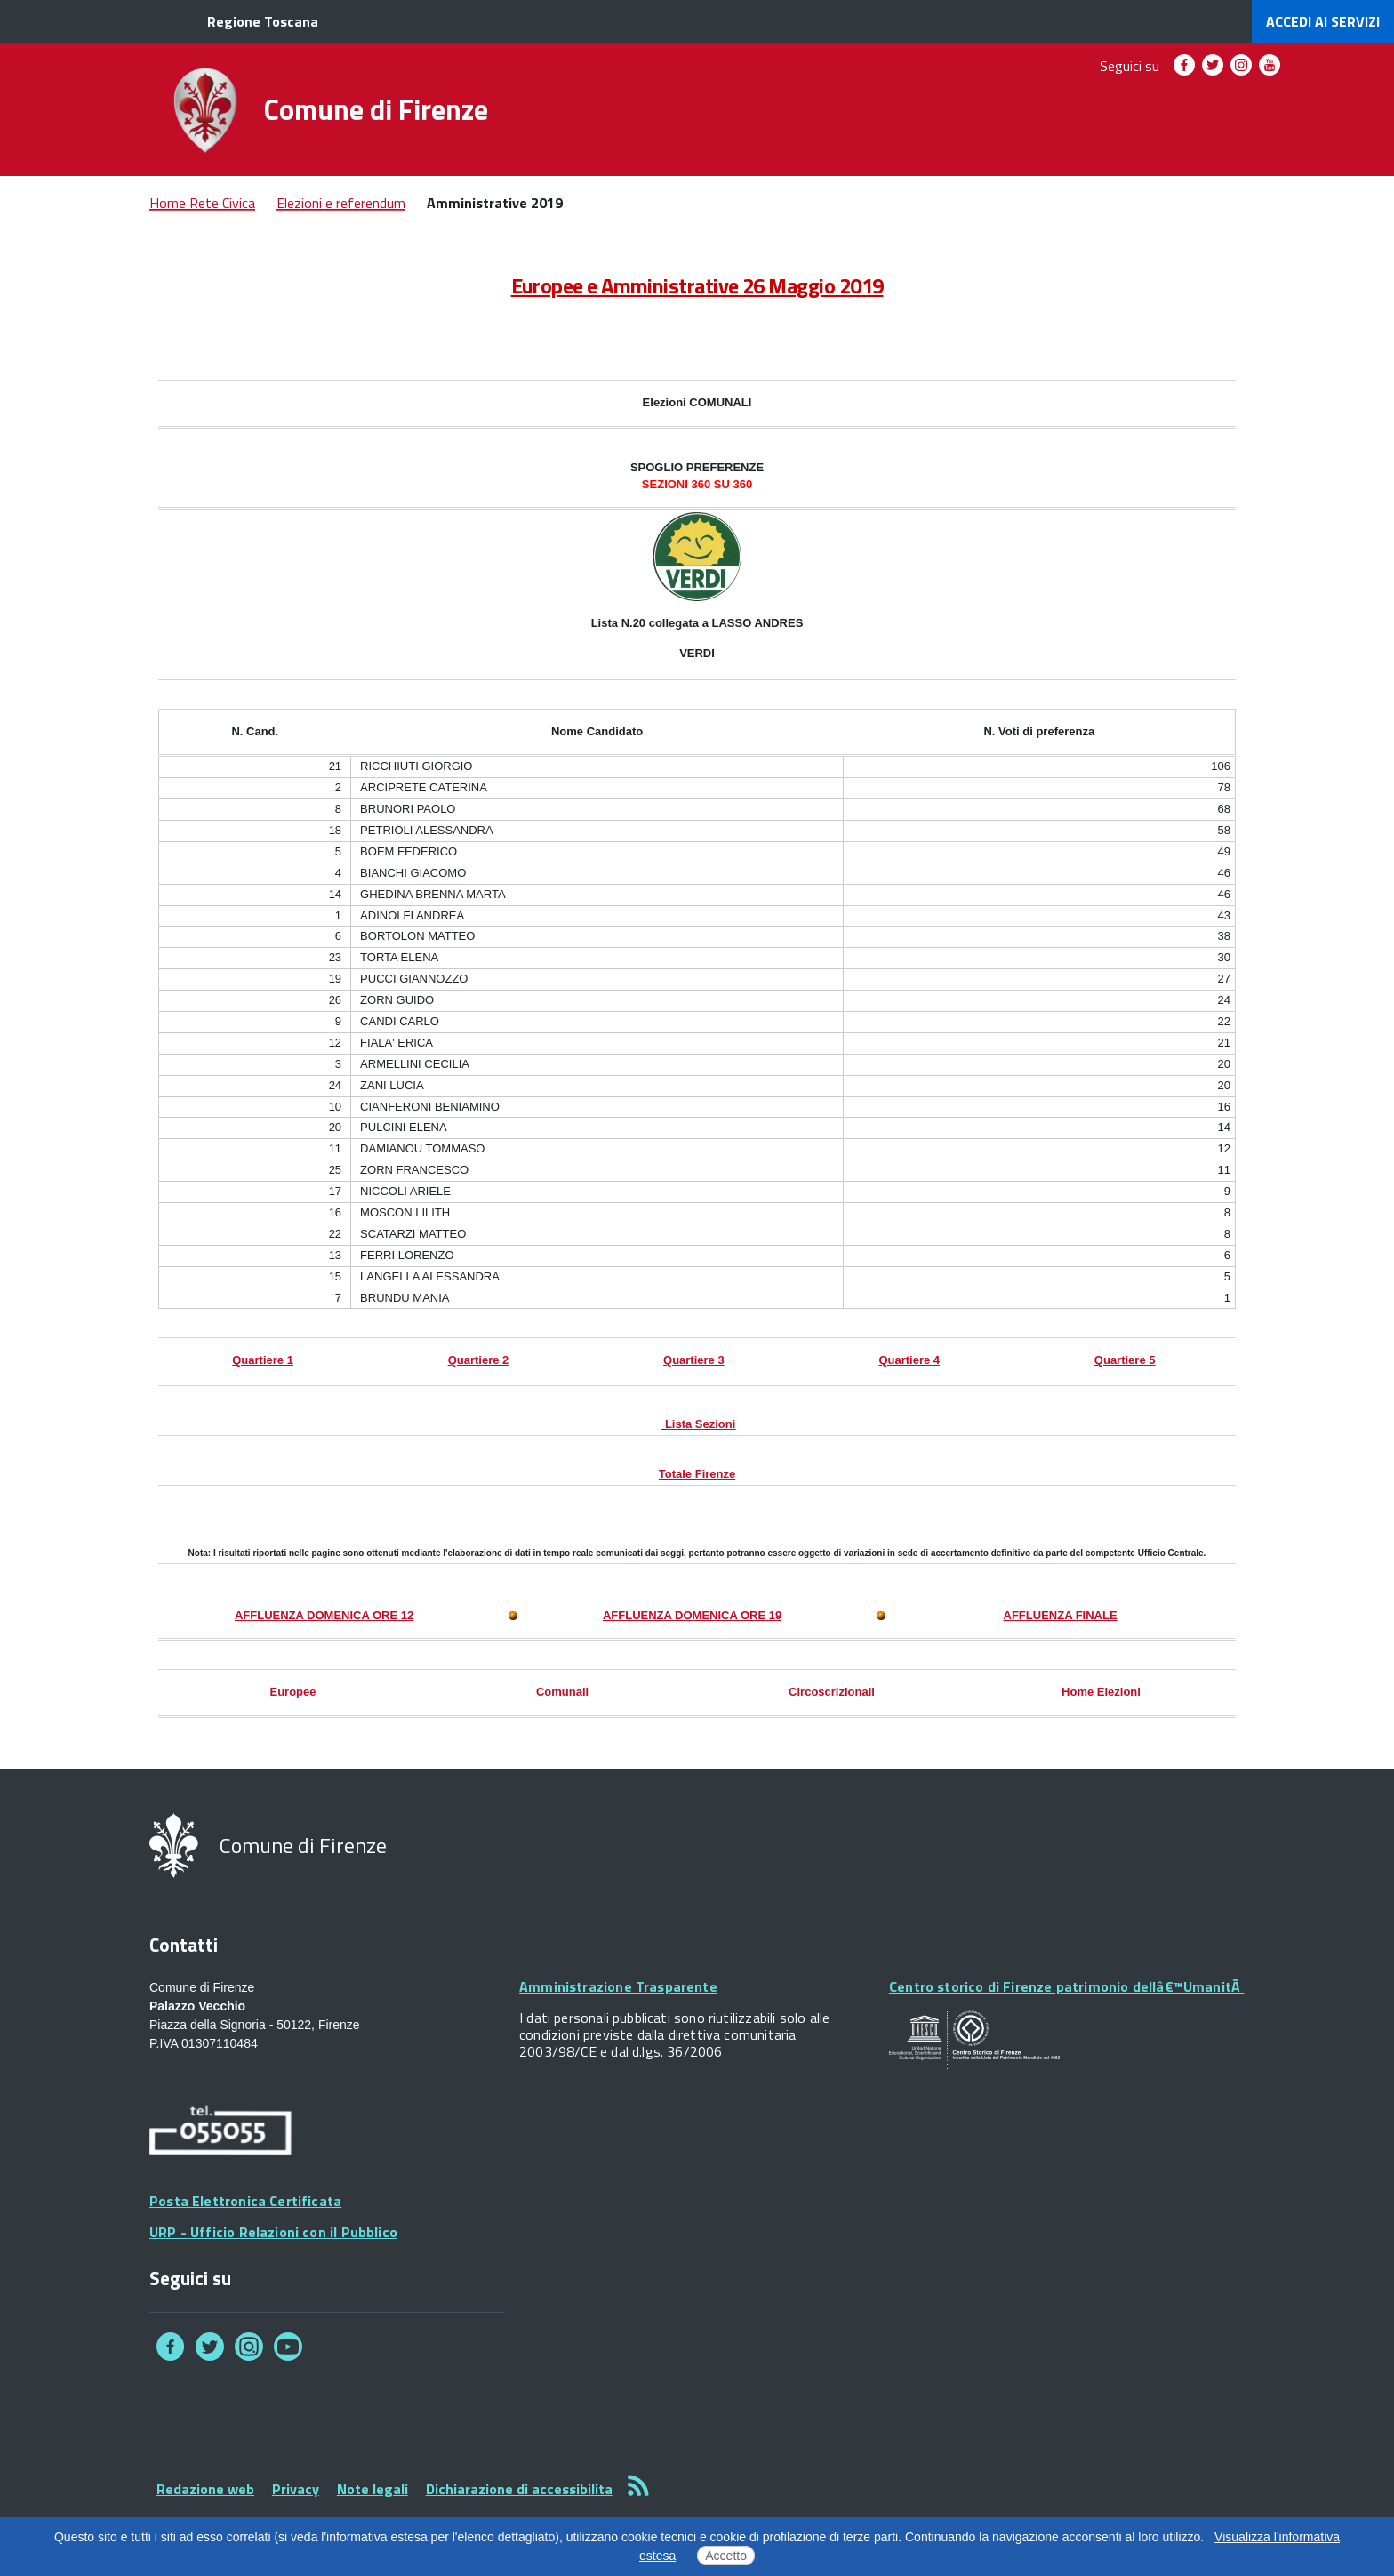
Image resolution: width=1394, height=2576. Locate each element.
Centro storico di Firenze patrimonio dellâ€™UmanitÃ (1066, 1986)
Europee (292, 1691)
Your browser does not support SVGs (974, 2040)
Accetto (726, 2555)
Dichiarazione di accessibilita (519, 2489)
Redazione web (205, 2489)
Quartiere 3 (694, 1360)
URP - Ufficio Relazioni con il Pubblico (273, 2232)
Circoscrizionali (832, 1691)
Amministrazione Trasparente (618, 1986)
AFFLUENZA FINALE (1061, 1615)
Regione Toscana (262, 21)
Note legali (372, 2489)
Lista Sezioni (700, 1424)
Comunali (562, 1691)
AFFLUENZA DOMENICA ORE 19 (692, 1615)
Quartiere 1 (262, 1360)
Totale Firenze (697, 1474)
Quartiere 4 (909, 1360)
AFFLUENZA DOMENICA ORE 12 (324, 1615)
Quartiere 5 (1125, 1360)
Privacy (295, 2489)
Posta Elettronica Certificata (245, 2200)
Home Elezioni (1101, 1691)
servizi (1323, 21)
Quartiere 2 (478, 1360)
